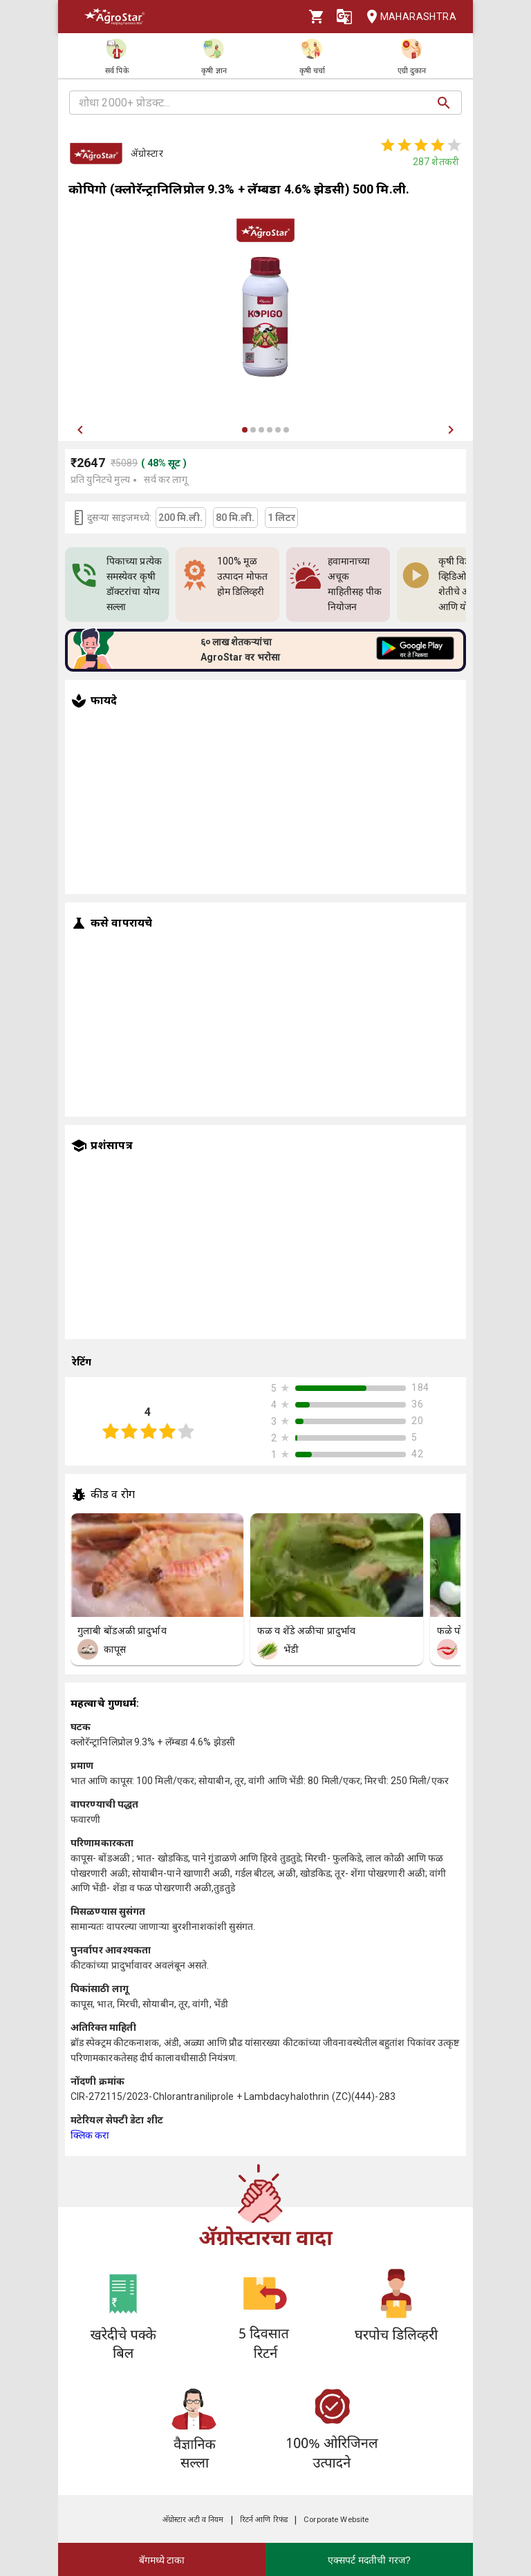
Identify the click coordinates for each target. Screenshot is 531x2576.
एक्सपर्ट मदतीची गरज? (369, 2560)
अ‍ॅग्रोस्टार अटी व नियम (193, 2519)
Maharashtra (407, 17)
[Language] (344, 16)
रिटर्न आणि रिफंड (264, 2519)
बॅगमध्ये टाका (162, 2560)
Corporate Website (336, 2519)
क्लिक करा (90, 2135)
